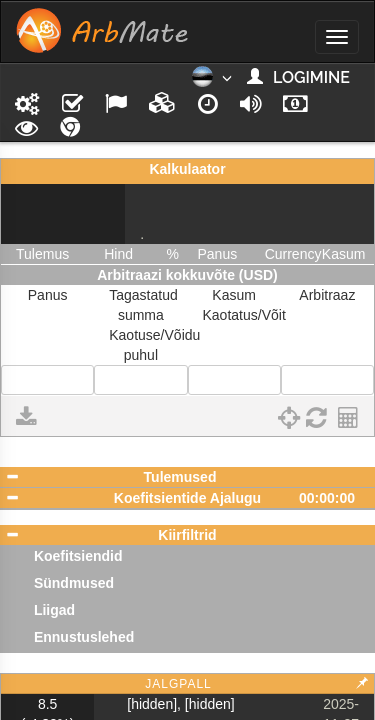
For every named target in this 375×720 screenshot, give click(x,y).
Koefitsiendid (78, 556)
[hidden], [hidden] (180, 704)
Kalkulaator (187, 169)
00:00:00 (327, 498)
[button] (211, 83)
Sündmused (74, 583)
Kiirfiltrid (187, 535)
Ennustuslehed (84, 637)
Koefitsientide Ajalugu (187, 498)
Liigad (54, 610)
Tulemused (180, 477)
